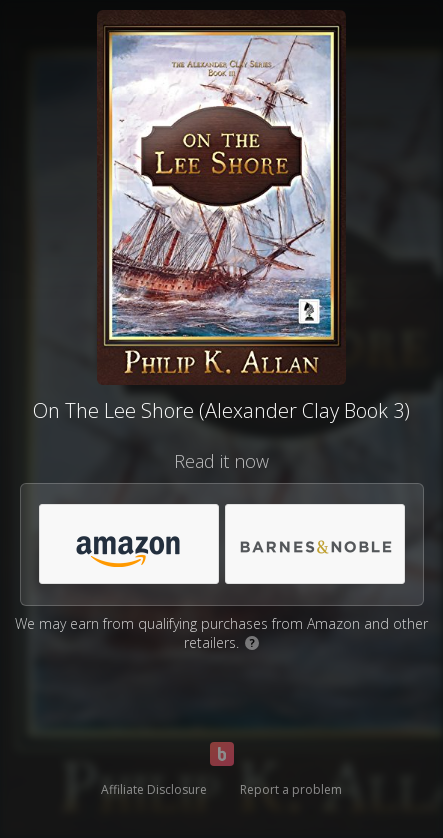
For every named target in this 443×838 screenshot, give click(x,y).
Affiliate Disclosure (154, 789)
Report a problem (291, 789)
